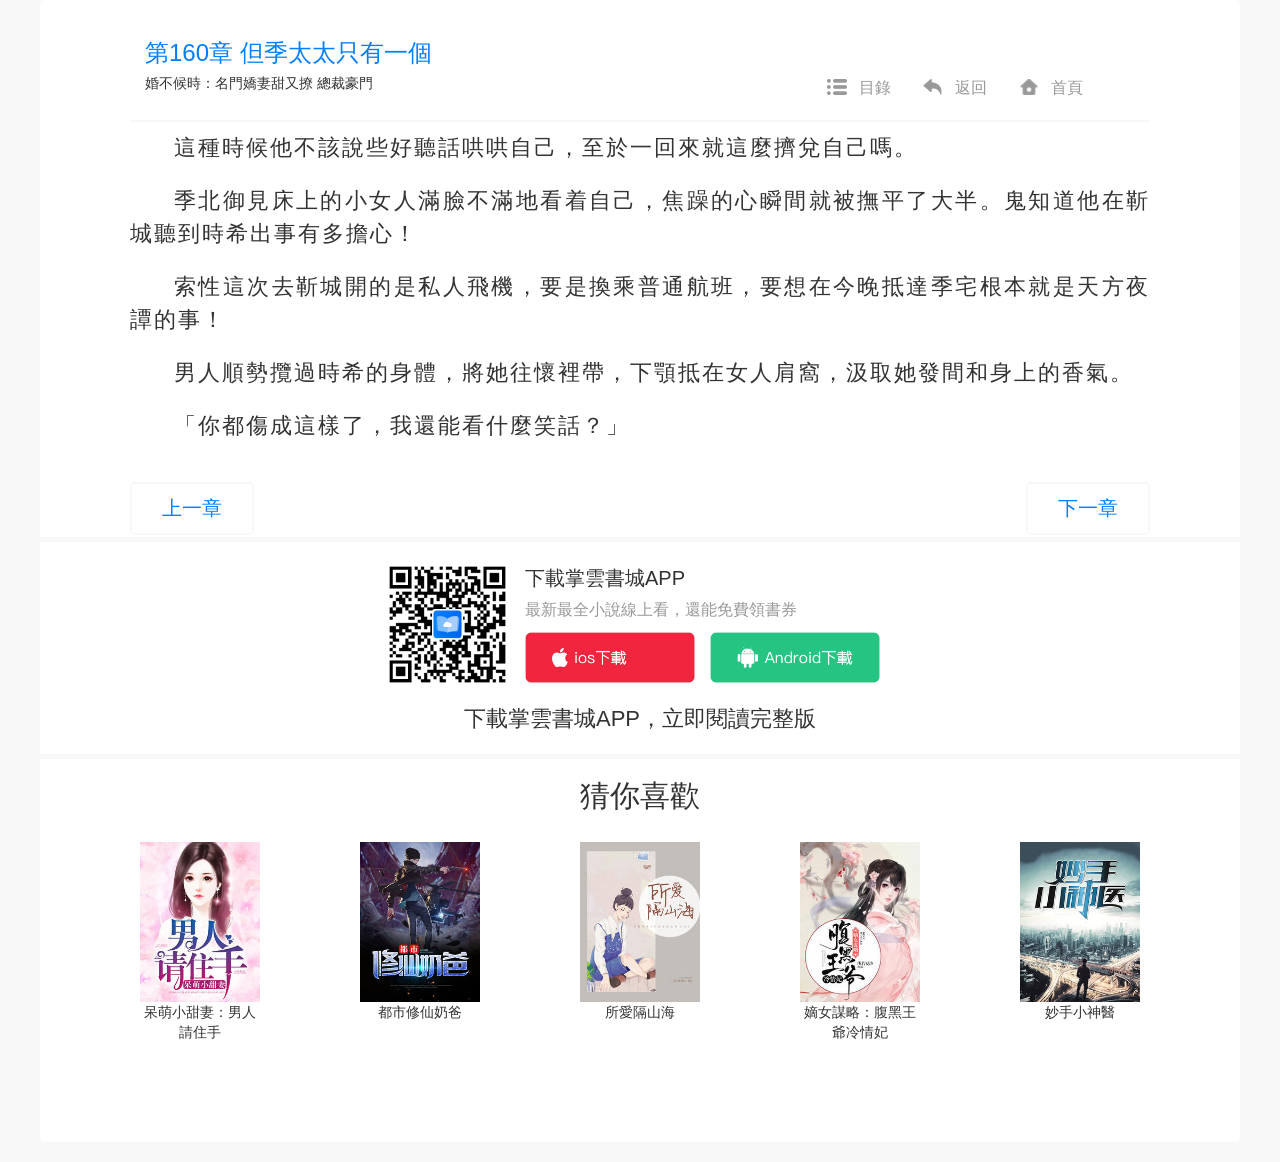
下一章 (1088, 508)
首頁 (1050, 88)
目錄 (858, 88)
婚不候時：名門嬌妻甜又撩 (229, 83)
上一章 (192, 508)
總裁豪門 (345, 83)
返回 (954, 88)
